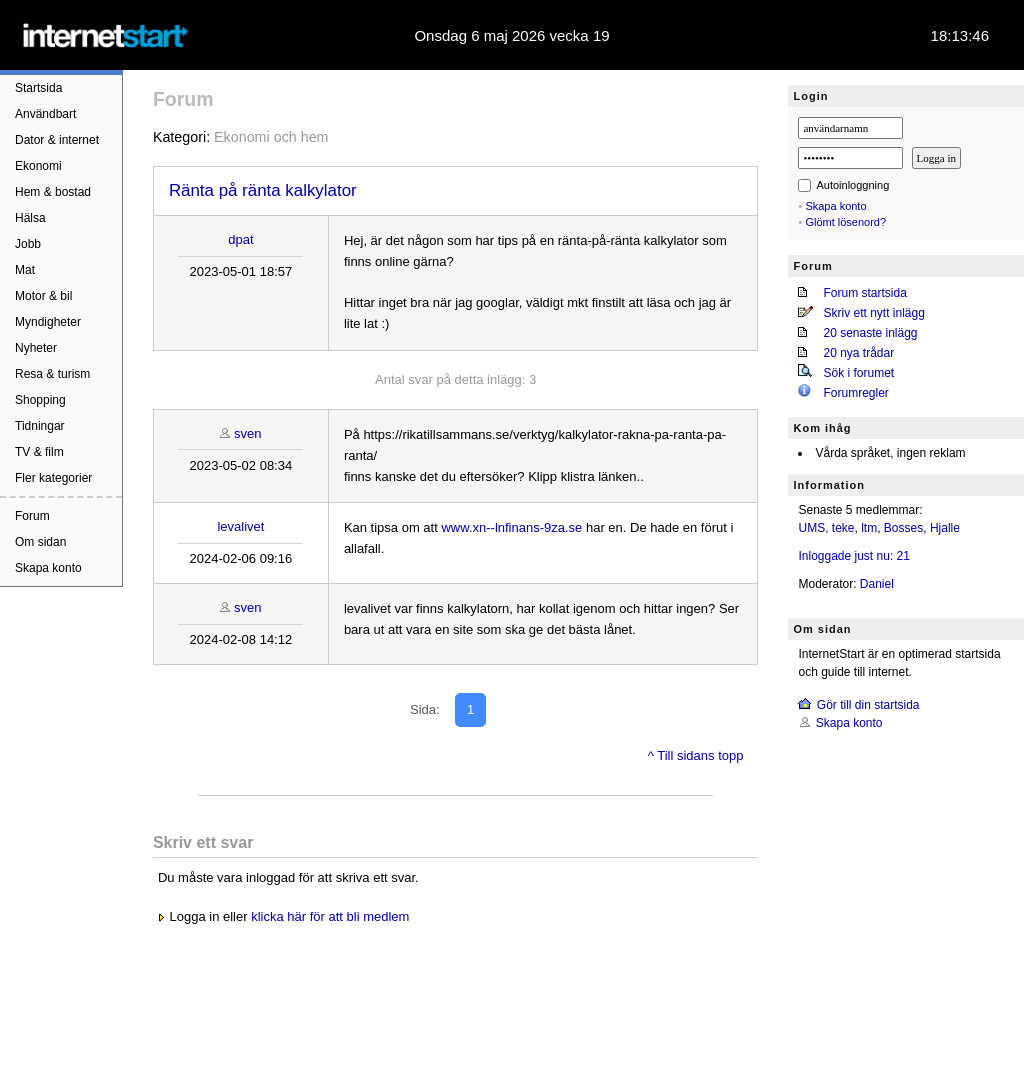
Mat (25, 270)
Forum (32, 516)
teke (843, 528)
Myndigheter (48, 322)
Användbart (45, 114)
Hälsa (30, 218)
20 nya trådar (858, 353)
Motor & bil (43, 296)
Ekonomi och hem (271, 137)
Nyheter (36, 348)
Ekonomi (38, 166)
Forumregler (855, 393)
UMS (811, 528)
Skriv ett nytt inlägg (873, 313)
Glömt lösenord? (845, 222)
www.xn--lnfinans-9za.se (511, 527)
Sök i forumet (858, 373)
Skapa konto (48, 568)
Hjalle (945, 528)
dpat (240, 239)
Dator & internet (57, 140)
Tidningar (40, 426)
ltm (869, 528)
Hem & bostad (53, 192)
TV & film (39, 452)
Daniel (877, 584)
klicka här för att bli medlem (330, 916)
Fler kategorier (53, 478)
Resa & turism (52, 374)
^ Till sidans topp (696, 755)
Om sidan (40, 542)
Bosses (903, 528)
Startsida (38, 88)
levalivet (240, 526)
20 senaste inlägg (870, 333)
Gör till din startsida (868, 705)
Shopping (40, 400)
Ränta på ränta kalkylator (263, 190)
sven (247, 433)
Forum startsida (864, 293)
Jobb (28, 244)
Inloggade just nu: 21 (853, 556)
